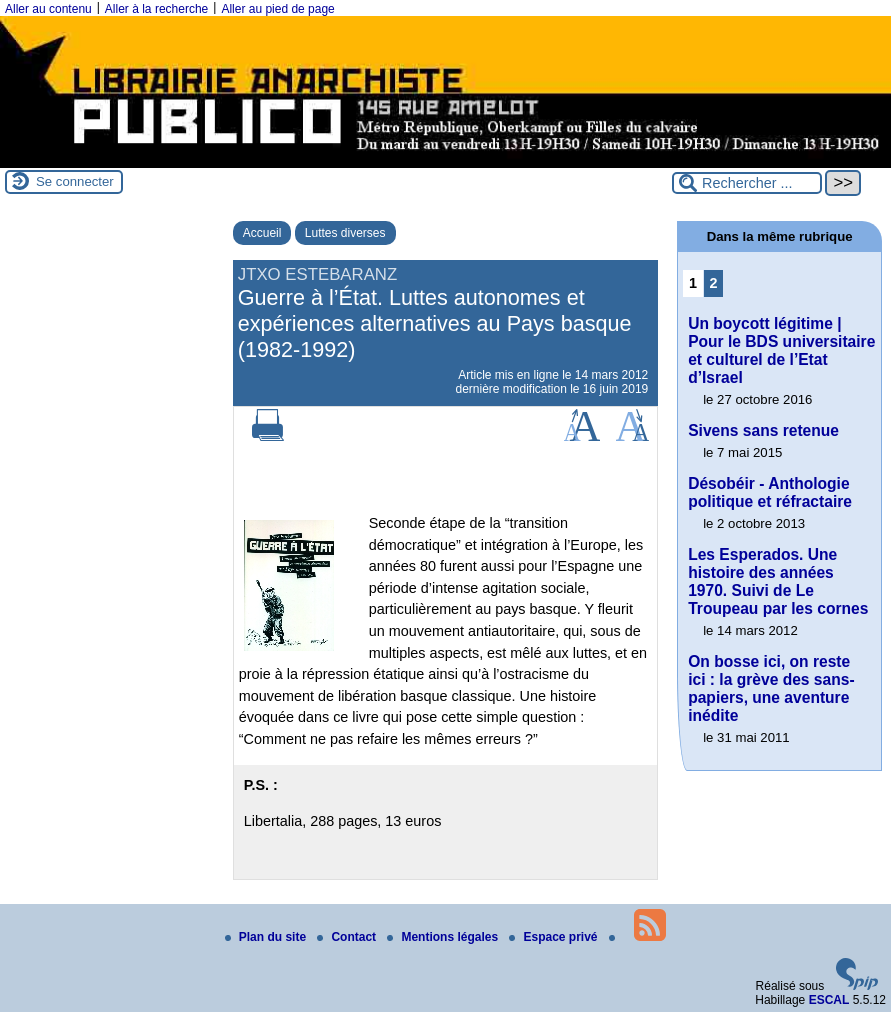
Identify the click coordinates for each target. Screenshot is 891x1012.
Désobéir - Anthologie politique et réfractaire (770, 492)
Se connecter (75, 181)
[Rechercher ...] (747, 183)
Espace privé (554, 937)
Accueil (262, 233)
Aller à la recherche (156, 9)
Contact (348, 937)
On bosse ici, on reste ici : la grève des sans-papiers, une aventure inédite (771, 688)
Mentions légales (444, 937)
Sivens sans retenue (763, 430)
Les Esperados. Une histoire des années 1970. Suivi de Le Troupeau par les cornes (778, 581)
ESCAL (829, 1000)
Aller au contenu (48, 9)
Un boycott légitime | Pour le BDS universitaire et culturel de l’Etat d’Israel (781, 350)
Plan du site (267, 937)
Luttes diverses (345, 233)
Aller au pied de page (277, 9)
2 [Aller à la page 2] (713, 283)
